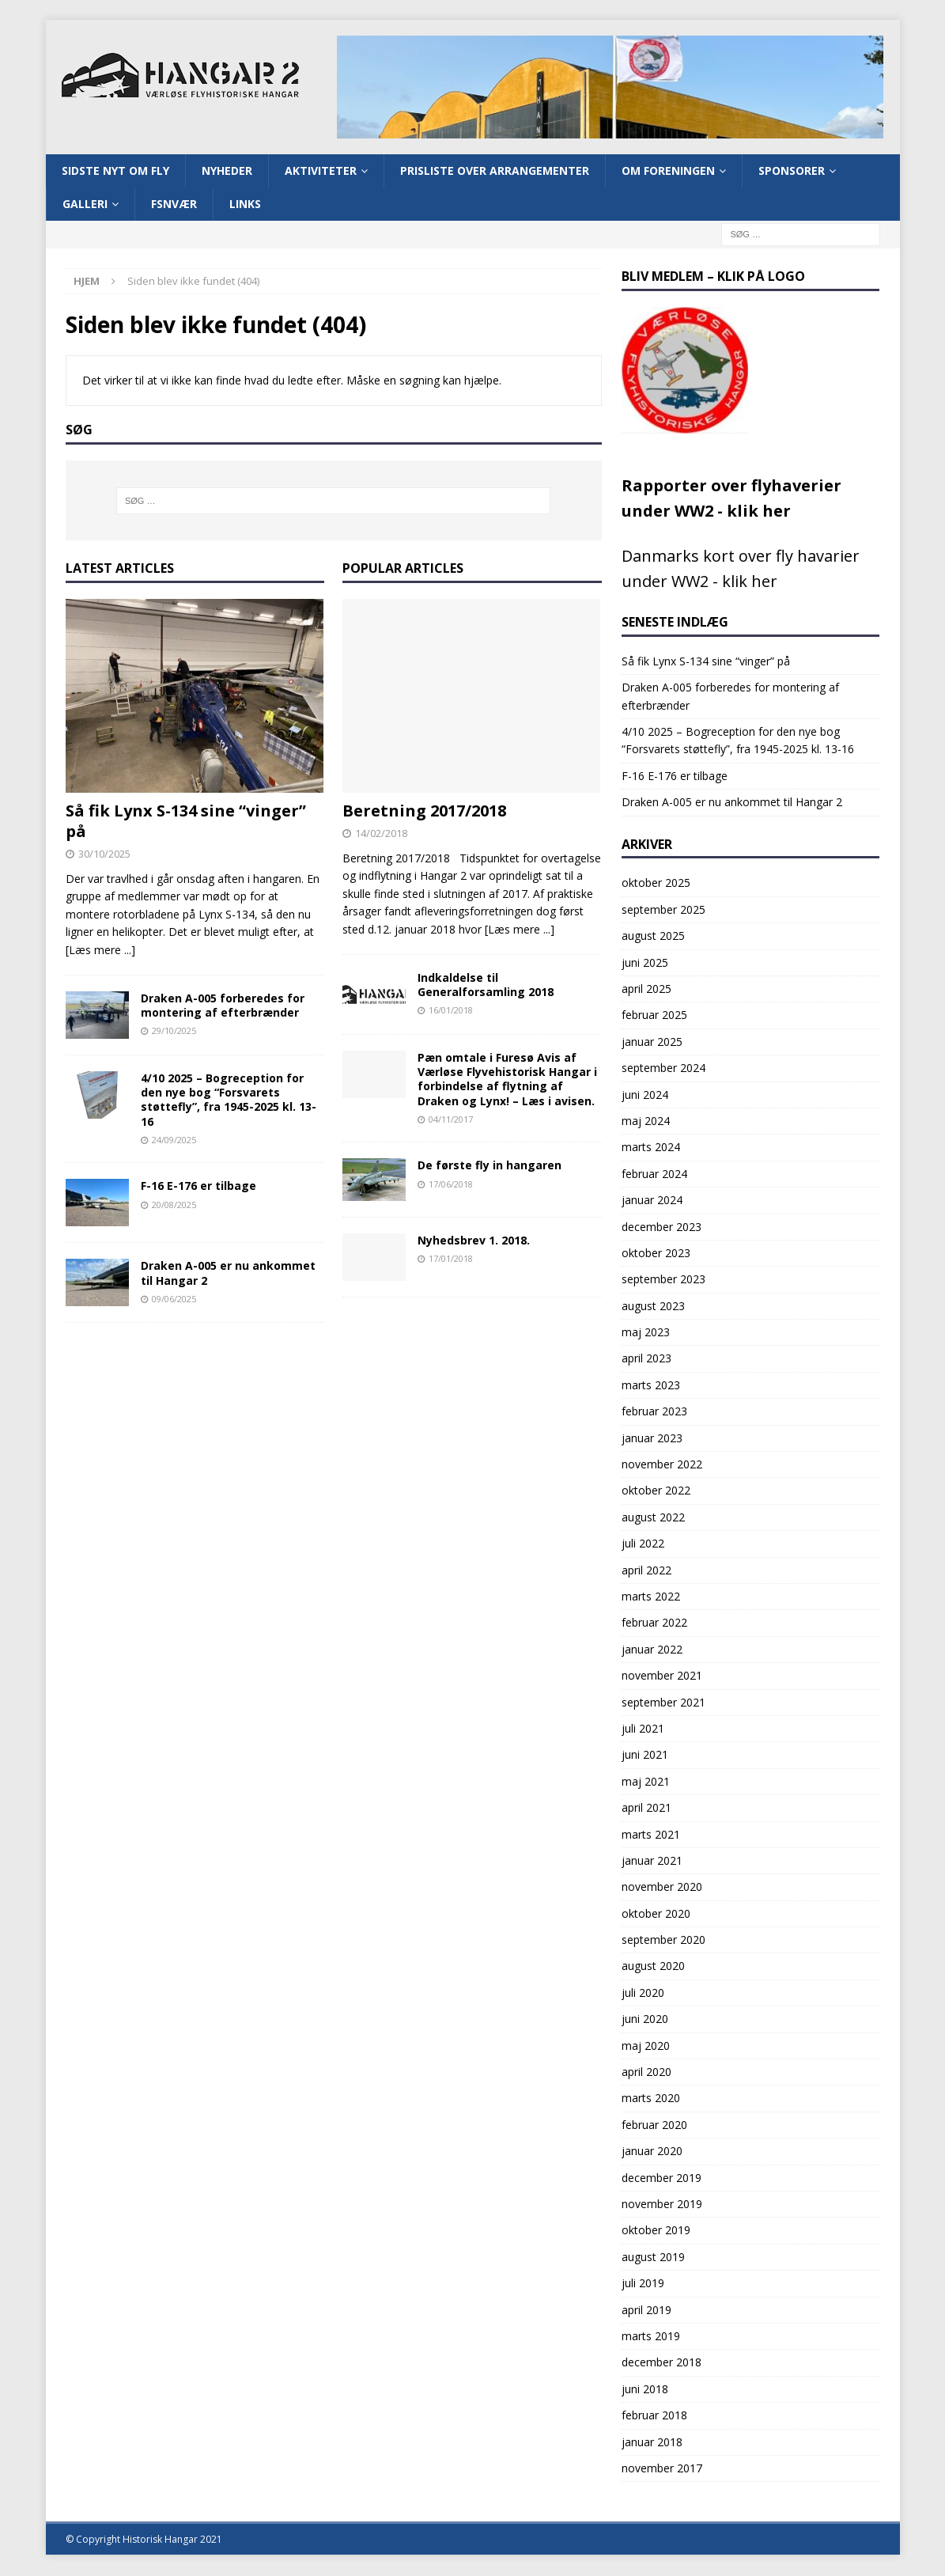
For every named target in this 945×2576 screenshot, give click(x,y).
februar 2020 (654, 2126)
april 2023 (646, 1359)
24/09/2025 (174, 1141)
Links (245, 205)
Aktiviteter (321, 171)
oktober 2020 (656, 1914)
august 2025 (653, 937)
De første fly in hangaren (489, 1166)
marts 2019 (651, 2337)
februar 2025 (654, 1016)
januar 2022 (652, 1650)
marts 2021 (651, 1835)
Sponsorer (791, 171)
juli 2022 (643, 1544)
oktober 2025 (656, 884)
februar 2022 (654, 1623)
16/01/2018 (451, 1011)
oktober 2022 (656, 1491)
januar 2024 (652, 1201)
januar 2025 (652, 1043)
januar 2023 (652, 1438)
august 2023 (653, 1306)
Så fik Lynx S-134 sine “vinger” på (186, 822)
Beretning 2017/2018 (424, 812)
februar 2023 (654, 1412)
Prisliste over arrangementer (494, 171)
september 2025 (663, 911)
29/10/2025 (174, 1032)
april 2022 (646, 1570)
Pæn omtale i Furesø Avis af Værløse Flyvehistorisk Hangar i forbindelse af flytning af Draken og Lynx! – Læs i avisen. (507, 1080)
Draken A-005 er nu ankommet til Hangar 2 (228, 1274)
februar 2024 (654, 1174)
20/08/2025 (174, 1205)
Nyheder (227, 171)
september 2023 (663, 1280)
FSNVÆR (174, 205)
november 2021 (662, 1676)
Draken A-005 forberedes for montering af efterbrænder (222, 1006)
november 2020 (662, 1888)
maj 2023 (646, 1333)
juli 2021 (643, 1729)
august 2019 (653, 2257)
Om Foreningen (668, 171)
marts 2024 (651, 1148)
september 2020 (663, 1941)
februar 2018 (654, 2416)
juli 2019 (643, 2284)
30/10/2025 (104, 855)
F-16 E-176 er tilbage (198, 1187)
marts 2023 (651, 1386)
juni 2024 (645, 1095)
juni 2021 (645, 1755)
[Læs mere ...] (100, 950)
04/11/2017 (451, 1121)
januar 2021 (652, 1861)
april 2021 (646, 1808)
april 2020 (646, 2073)
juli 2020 (643, 1994)
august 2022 (653, 1518)
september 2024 (663, 1069)
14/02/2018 (381, 835)
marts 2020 (651, 2099)
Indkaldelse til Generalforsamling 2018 (486, 986)
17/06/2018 (451, 1185)
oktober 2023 (656, 1254)
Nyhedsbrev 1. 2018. (474, 1240)
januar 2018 (652, 2442)
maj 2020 (646, 2046)
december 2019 (661, 2178)
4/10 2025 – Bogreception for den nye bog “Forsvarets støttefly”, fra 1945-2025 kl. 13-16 (228, 1101)
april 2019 (646, 2310)
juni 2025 (645, 963)
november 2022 (662, 1465)
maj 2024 (646, 1122)
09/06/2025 (174, 1299)
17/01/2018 (451, 1260)
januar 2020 (652, 2152)
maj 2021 (646, 1782)
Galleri (85, 205)
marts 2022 (651, 1597)
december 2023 (661, 1227)
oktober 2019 (656, 2231)
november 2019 (662, 2205)
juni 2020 (645, 2020)
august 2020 (653, 1967)
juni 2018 (645, 2389)
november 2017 (662, 2469)
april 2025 (646, 990)
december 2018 (661, 2363)
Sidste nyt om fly (115, 171)
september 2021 (663, 1702)
